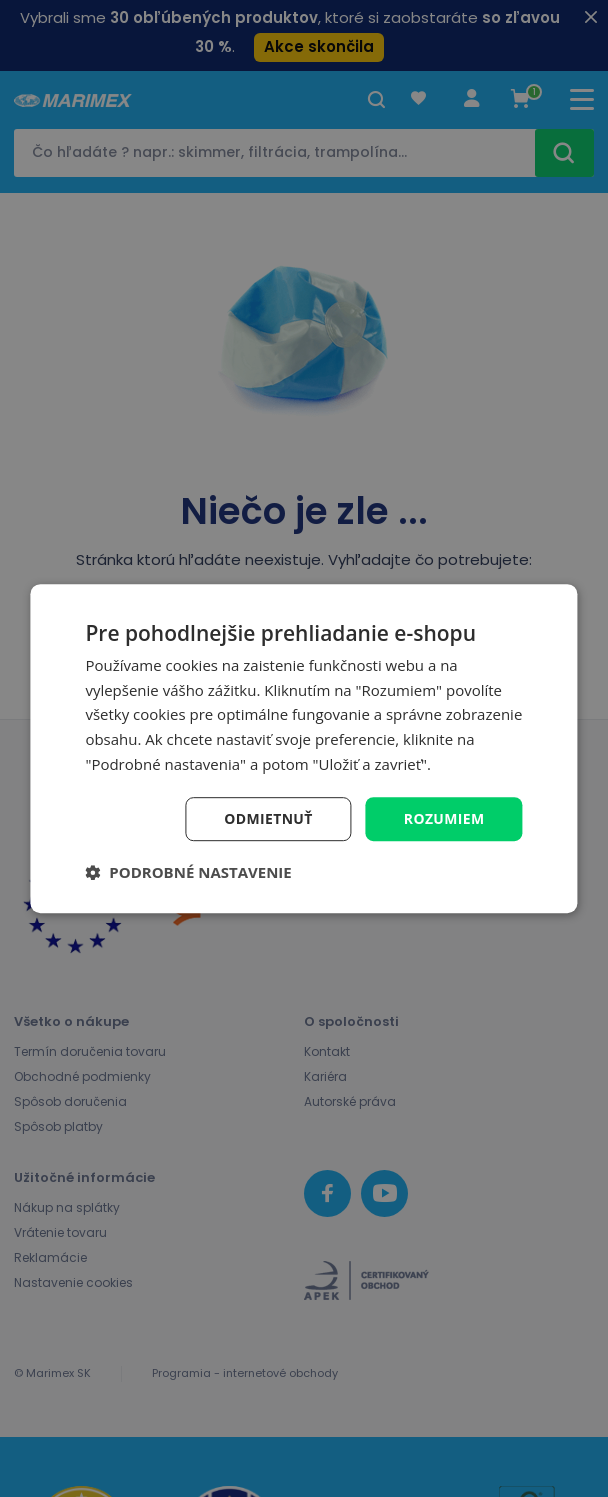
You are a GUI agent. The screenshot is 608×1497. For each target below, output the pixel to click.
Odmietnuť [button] (267, 818)
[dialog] (303, 749)
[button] (188, 872)
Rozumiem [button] (443, 818)
